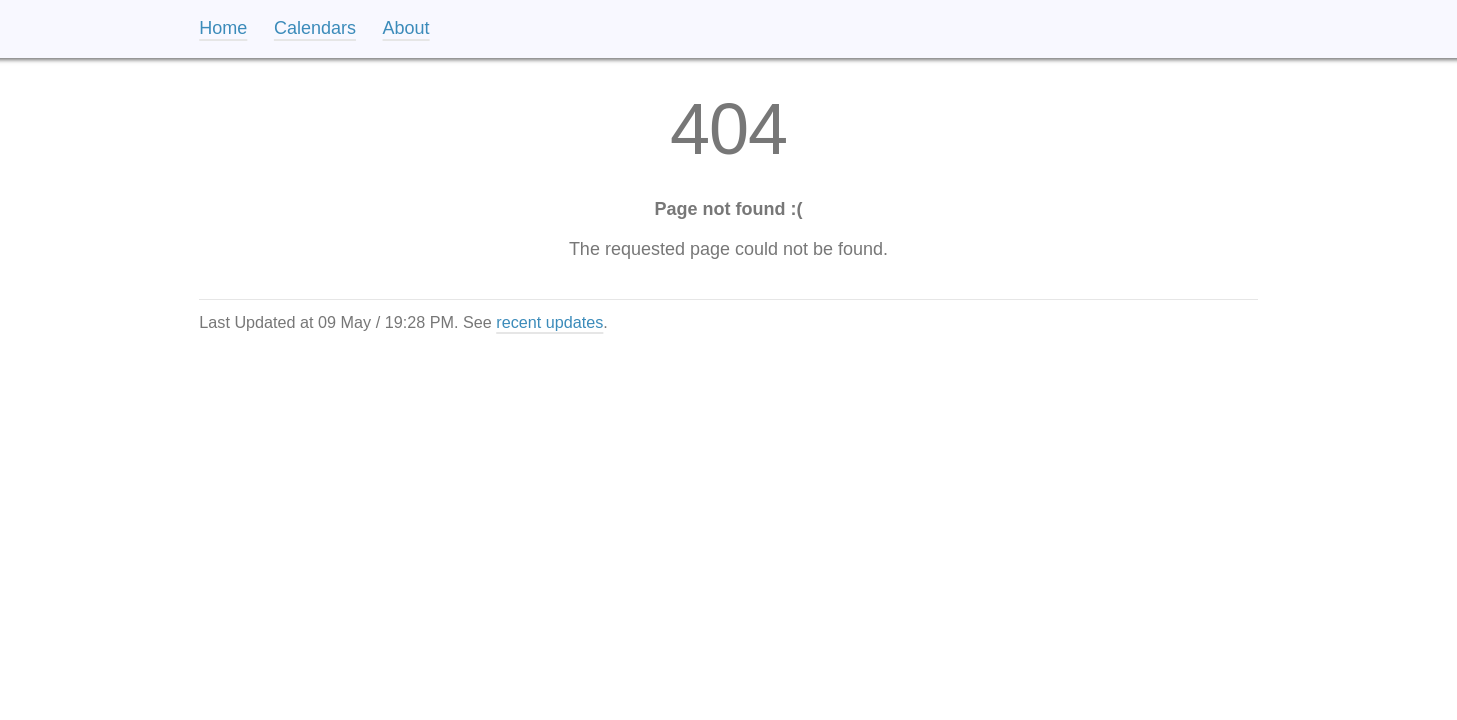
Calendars (315, 28)
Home (223, 28)
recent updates (549, 322)
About (406, 28)
